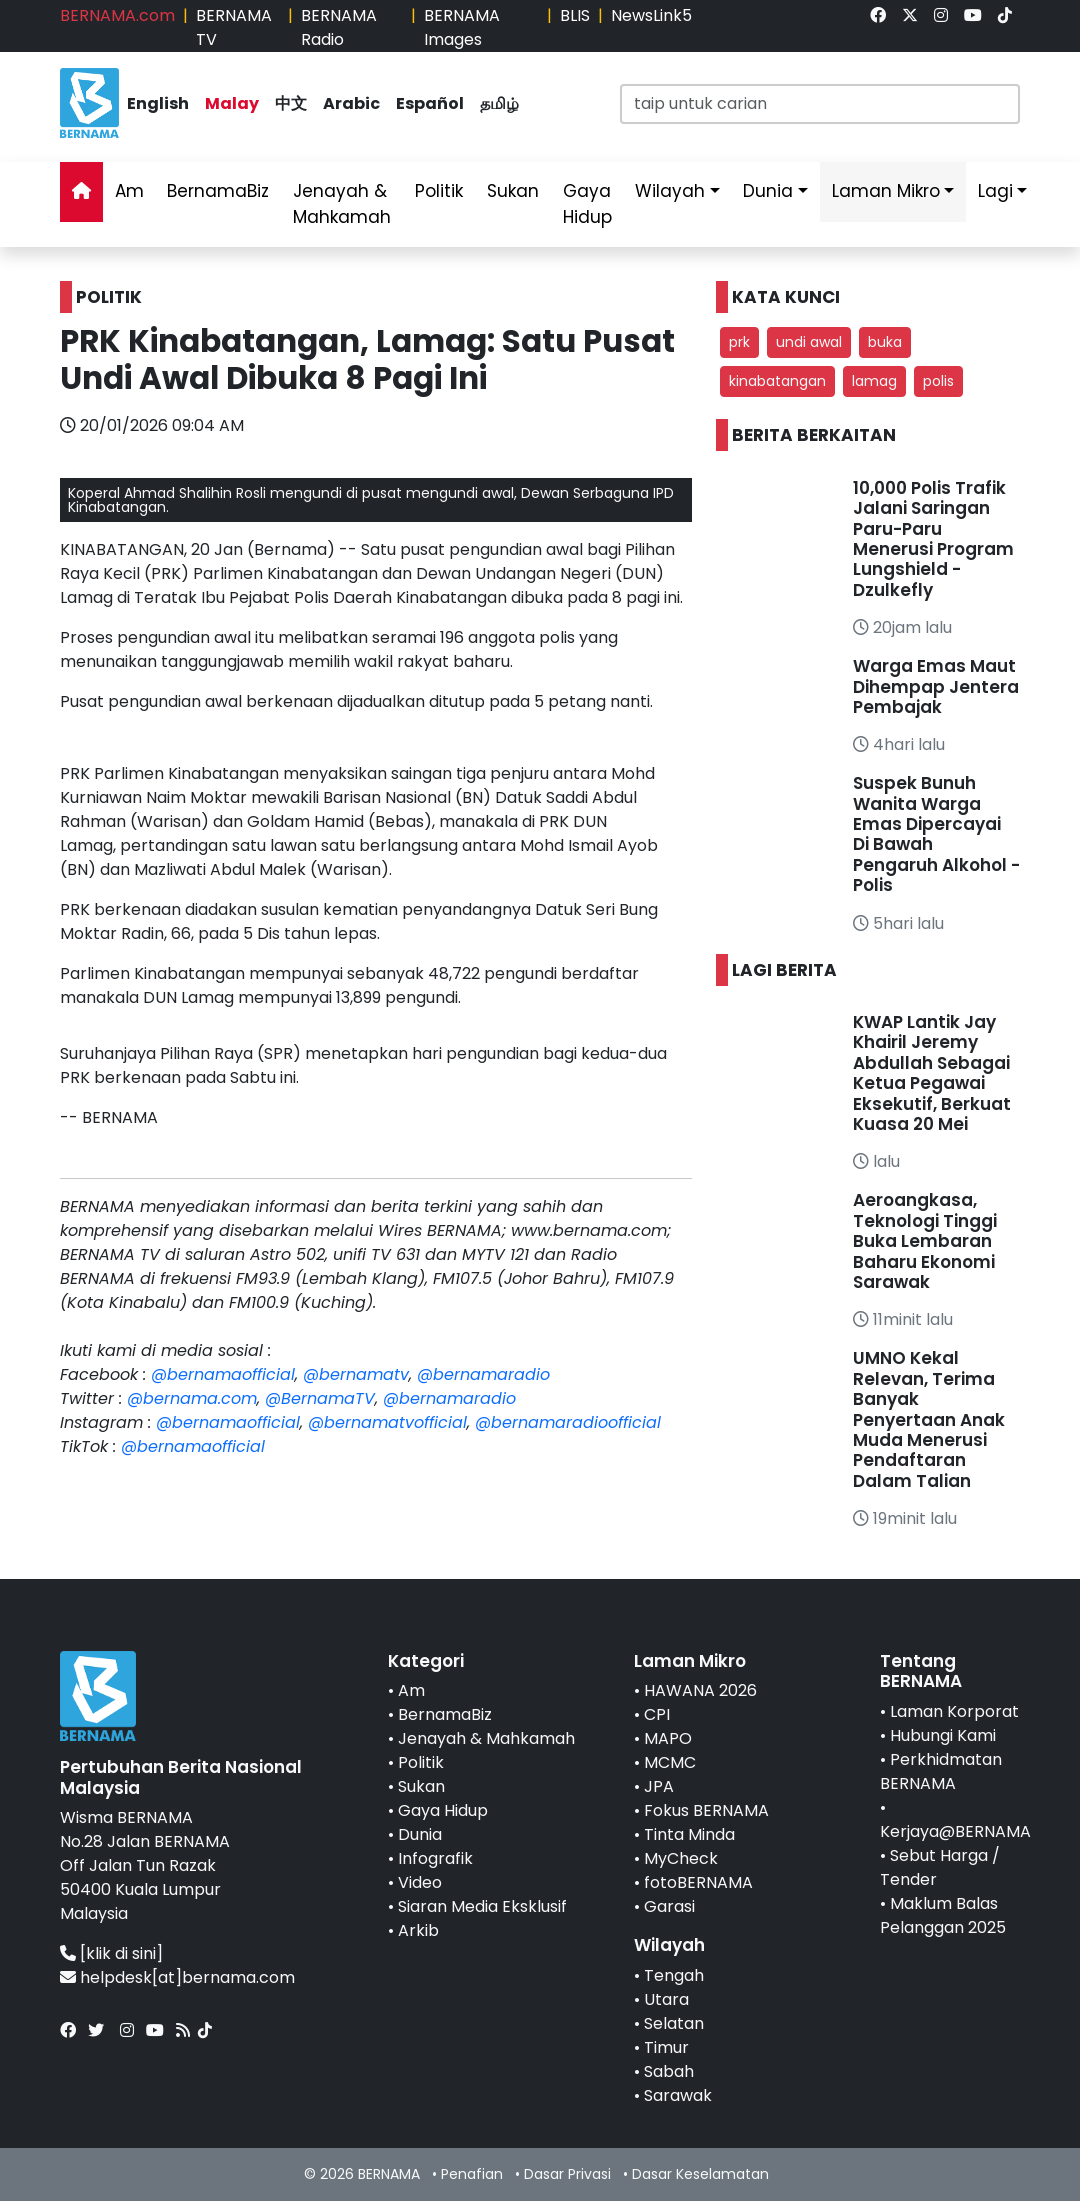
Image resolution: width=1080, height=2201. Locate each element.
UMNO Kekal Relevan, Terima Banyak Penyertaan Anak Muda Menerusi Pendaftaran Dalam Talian (929, 1419)
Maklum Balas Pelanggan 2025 (943, 1915)
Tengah (674, 1975)
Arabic (351, 103)
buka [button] (885, 342)
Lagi (995, 191)
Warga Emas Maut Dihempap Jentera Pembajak (936, 686)
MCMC (670, 1762)
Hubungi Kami (943, 1735)
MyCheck (681, 1858)
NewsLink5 (651, 15)
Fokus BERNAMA (706, 1810)
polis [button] (938, 381)
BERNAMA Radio (339, 27)
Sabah (669, 2071)
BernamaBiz (218, 191)
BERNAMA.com (117, 15)
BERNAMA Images (462, 27)
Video (420, 1882)
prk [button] (739, 342)
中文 (291, 103)
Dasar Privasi (567, 2174)
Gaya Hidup (587, 204)
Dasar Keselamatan (700, 2174)
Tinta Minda (689, 1834)
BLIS (575, 15)
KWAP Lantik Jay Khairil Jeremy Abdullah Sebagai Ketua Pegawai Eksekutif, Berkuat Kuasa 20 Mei (932, 1073)
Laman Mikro (886, 191)
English (158, 103)
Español (430, 103)
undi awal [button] (809, 342)
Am (129, 191)
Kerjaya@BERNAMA (955, 1831)
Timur (666, 2047)
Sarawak (678, 2095)
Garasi (669, 1906)
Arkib (418, 1930)
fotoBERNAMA (698, 1882)
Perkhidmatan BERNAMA (941, 1771)
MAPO (668, 1738)
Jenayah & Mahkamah (342, 204)
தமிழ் (499, 103)
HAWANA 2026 (700, 1690)
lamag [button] (874, 381)
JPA (659, 1786)
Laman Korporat (954, 1711)
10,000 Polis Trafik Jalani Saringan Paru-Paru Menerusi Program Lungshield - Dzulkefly (933, 539)
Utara (666, 1999)
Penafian (472, 2174)
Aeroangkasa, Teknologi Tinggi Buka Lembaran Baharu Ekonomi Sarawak (925, 1241)
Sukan (513, 191)
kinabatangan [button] (777, 381)
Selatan (674, 2023)
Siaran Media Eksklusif (482, 1906)
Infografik (435, 1858)
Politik (439, 191)
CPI (657, 1714)
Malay (232, 103)
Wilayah (670, 191)
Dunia (768, 191)
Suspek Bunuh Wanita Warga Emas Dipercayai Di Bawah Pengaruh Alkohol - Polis (936, 834)
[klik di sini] (121, 1953)
